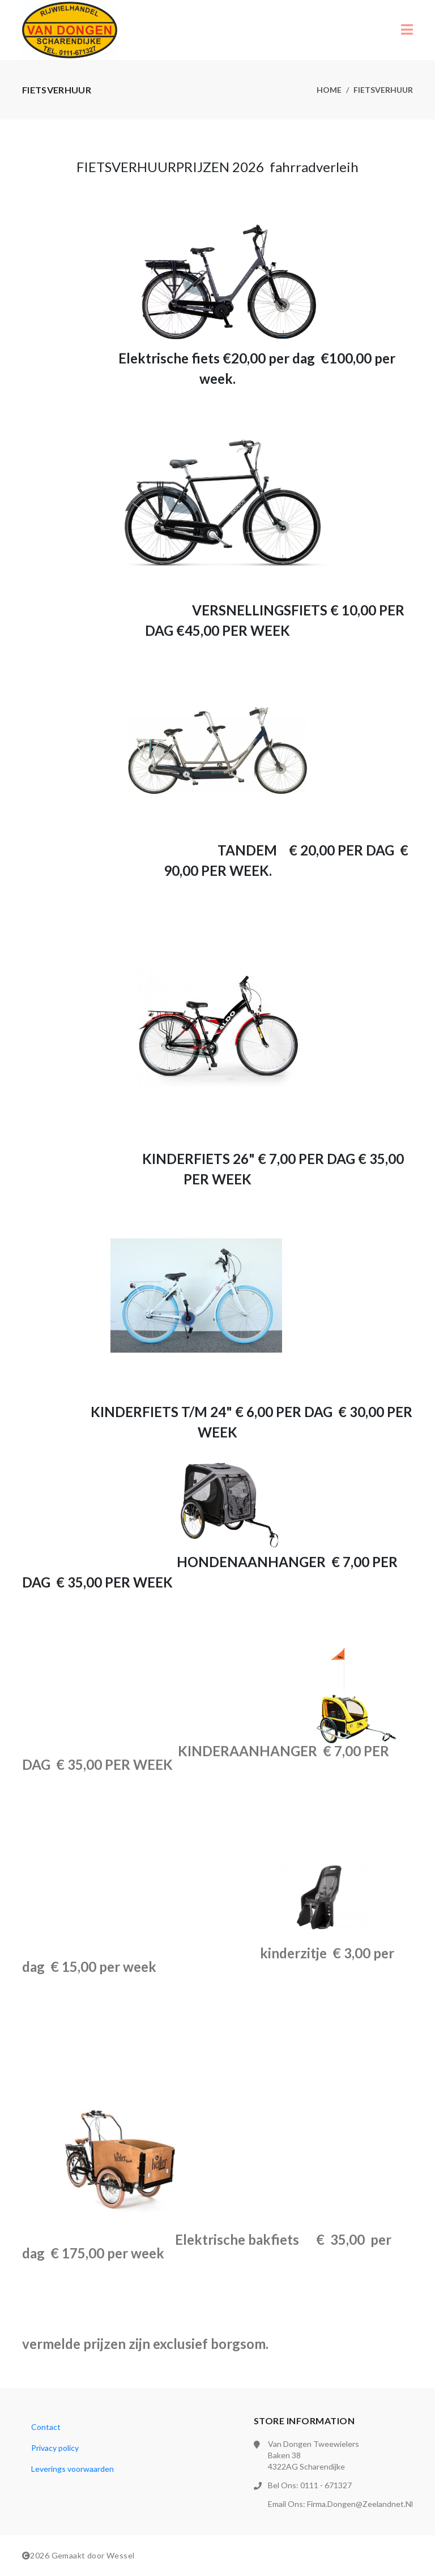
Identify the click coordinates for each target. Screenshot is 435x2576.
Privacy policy (55, 2448)
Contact (46, 2427)
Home (329, 90)
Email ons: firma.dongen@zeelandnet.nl (340, 2504)
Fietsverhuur (383, 90)
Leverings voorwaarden (72, 2469)
